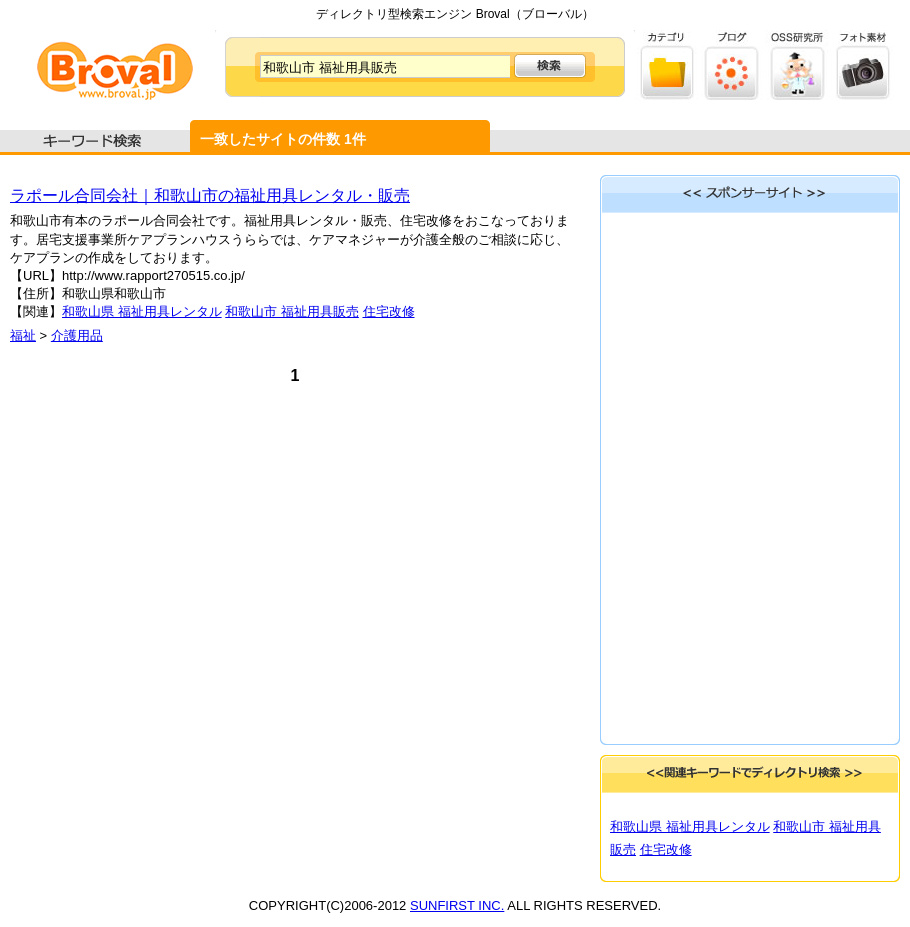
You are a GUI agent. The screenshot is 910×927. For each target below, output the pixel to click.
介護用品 (77, 335)
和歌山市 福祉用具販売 (292, 311)
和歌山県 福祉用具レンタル (142, 311)
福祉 (23, 335)
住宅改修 (389, 311)
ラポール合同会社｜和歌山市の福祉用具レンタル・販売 (210, 195)
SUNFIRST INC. (457, 905)
